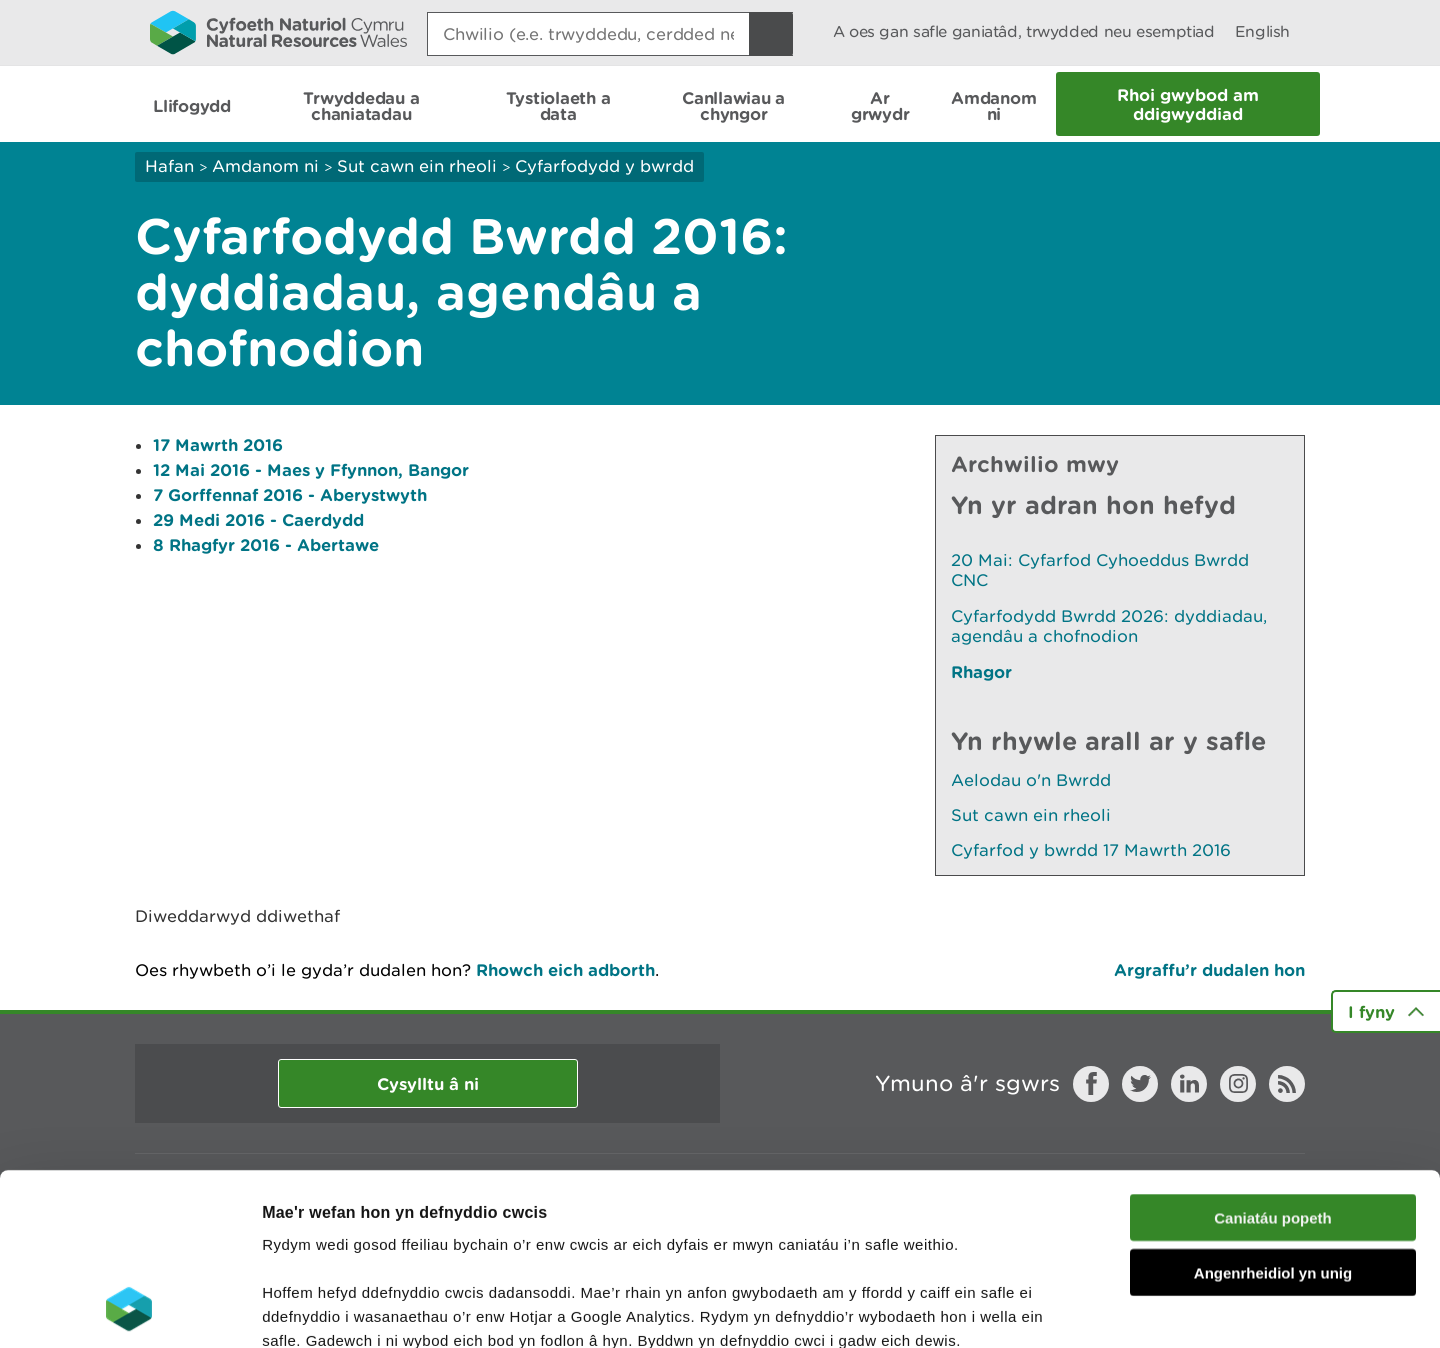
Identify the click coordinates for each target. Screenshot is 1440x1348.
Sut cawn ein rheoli (417, 166)
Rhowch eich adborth (565, 969)
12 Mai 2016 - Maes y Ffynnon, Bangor (311, 469)
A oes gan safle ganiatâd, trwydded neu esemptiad (1024, 31)
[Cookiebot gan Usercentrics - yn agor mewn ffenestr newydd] (129, 1309)
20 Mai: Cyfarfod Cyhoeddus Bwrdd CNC (1100, 570)
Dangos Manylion (1112, 1308)
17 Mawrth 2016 (218, 444)
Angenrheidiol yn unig (1273, 1111)
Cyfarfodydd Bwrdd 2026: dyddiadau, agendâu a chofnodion (1109, 626)
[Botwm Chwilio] (771, 34)
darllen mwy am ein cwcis (402, 1227)
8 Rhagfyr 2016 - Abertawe (266, 544)
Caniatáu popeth (1273, 1056)
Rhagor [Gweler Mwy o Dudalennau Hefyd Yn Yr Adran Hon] (981, 671)
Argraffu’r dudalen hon (1209, 969)
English (1262, 31)
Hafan (169, 166)
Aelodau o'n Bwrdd (1031, 780)
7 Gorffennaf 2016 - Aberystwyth (290, 494)
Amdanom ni (265, 166)
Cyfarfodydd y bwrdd (604, 166)
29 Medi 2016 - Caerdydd (258, 519)
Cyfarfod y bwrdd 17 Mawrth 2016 (1091, 850)
